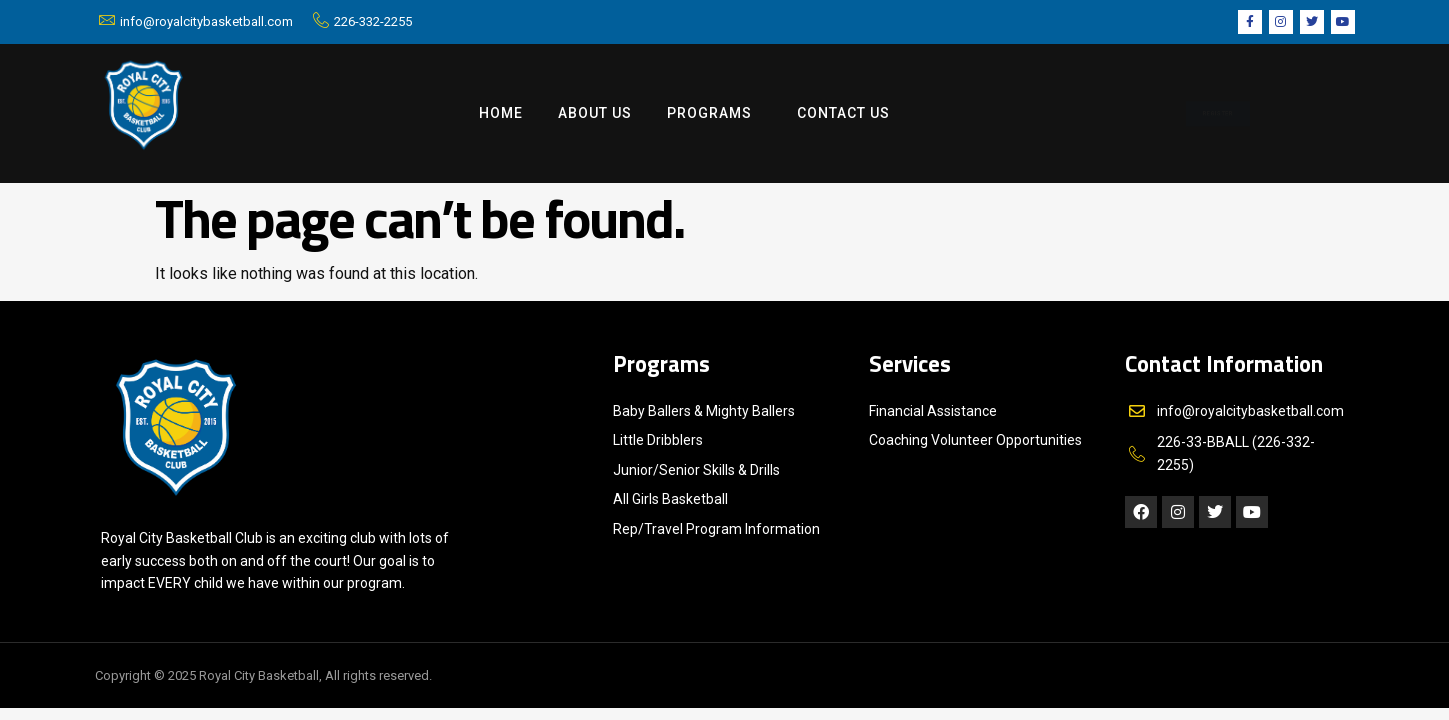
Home (501, 113)
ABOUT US (595, 113)
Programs (714, 114)
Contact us (843, 113)
